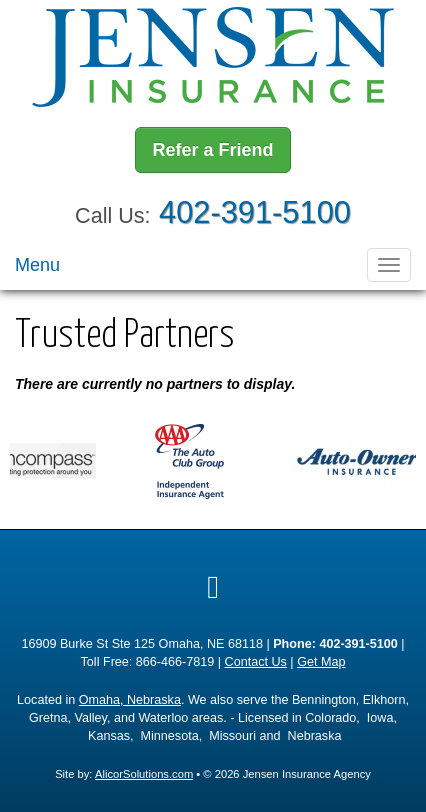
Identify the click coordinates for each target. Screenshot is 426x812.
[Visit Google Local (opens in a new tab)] (213, 587)
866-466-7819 (175, 662)
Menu (37, 265)
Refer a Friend (212, 150)
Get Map (321, 662)
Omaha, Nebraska (130, 700)
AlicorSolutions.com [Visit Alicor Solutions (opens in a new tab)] (144, 774)
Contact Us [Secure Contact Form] (256, 662)
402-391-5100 (255, 212)
